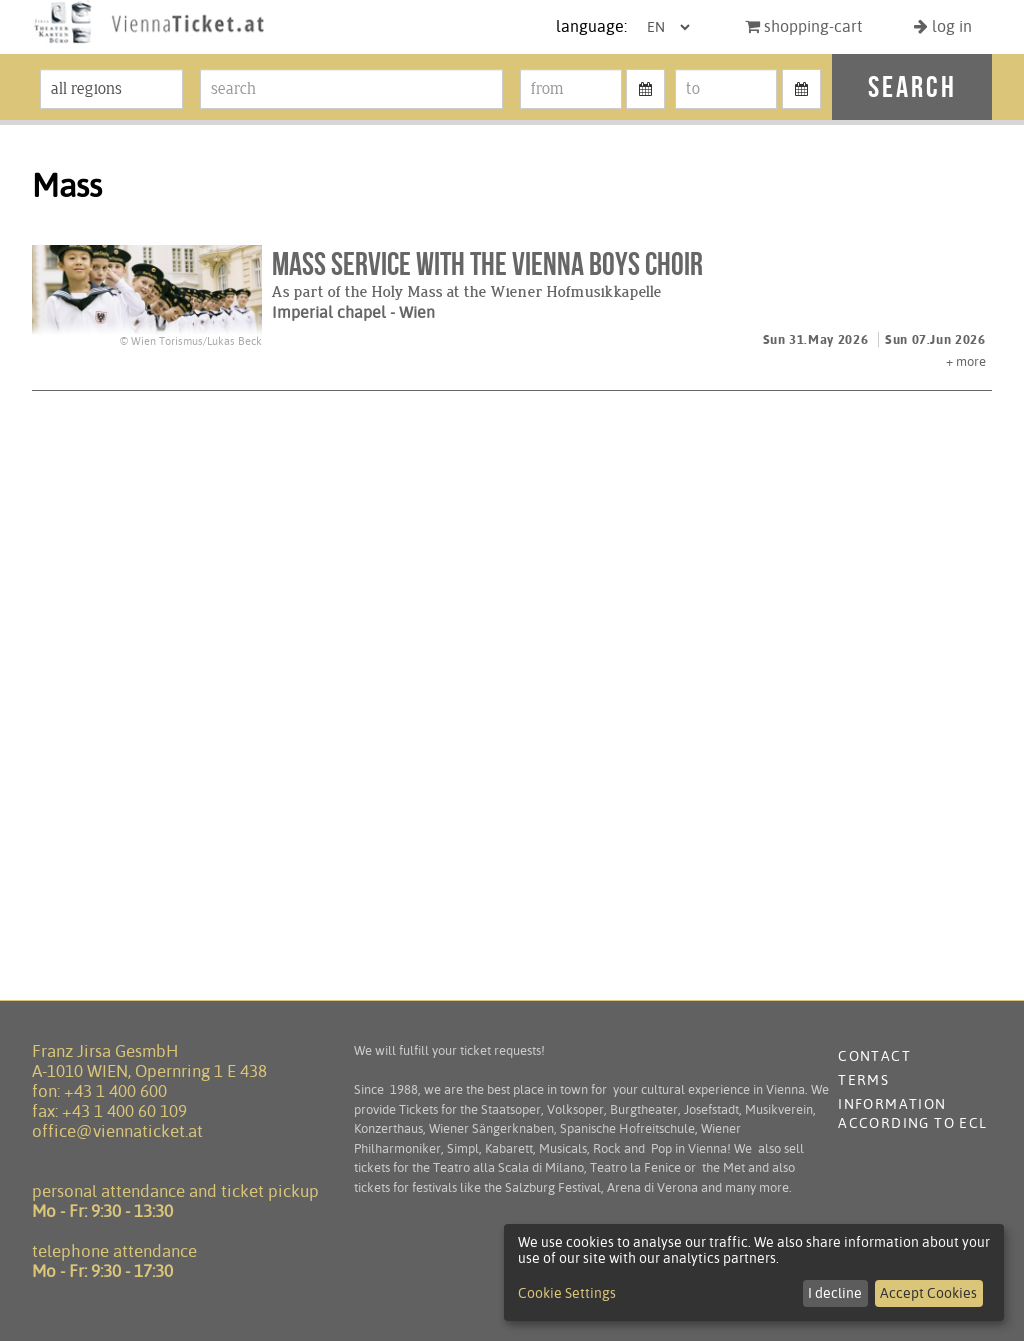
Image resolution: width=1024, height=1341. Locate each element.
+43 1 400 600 (115, 1091)
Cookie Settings (567, 1293)
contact (874, 1056)
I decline (835, 1293)
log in (943, 26)
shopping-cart (803, 26)
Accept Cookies (928, 1293)
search (912, 86)
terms (863, 1080)
